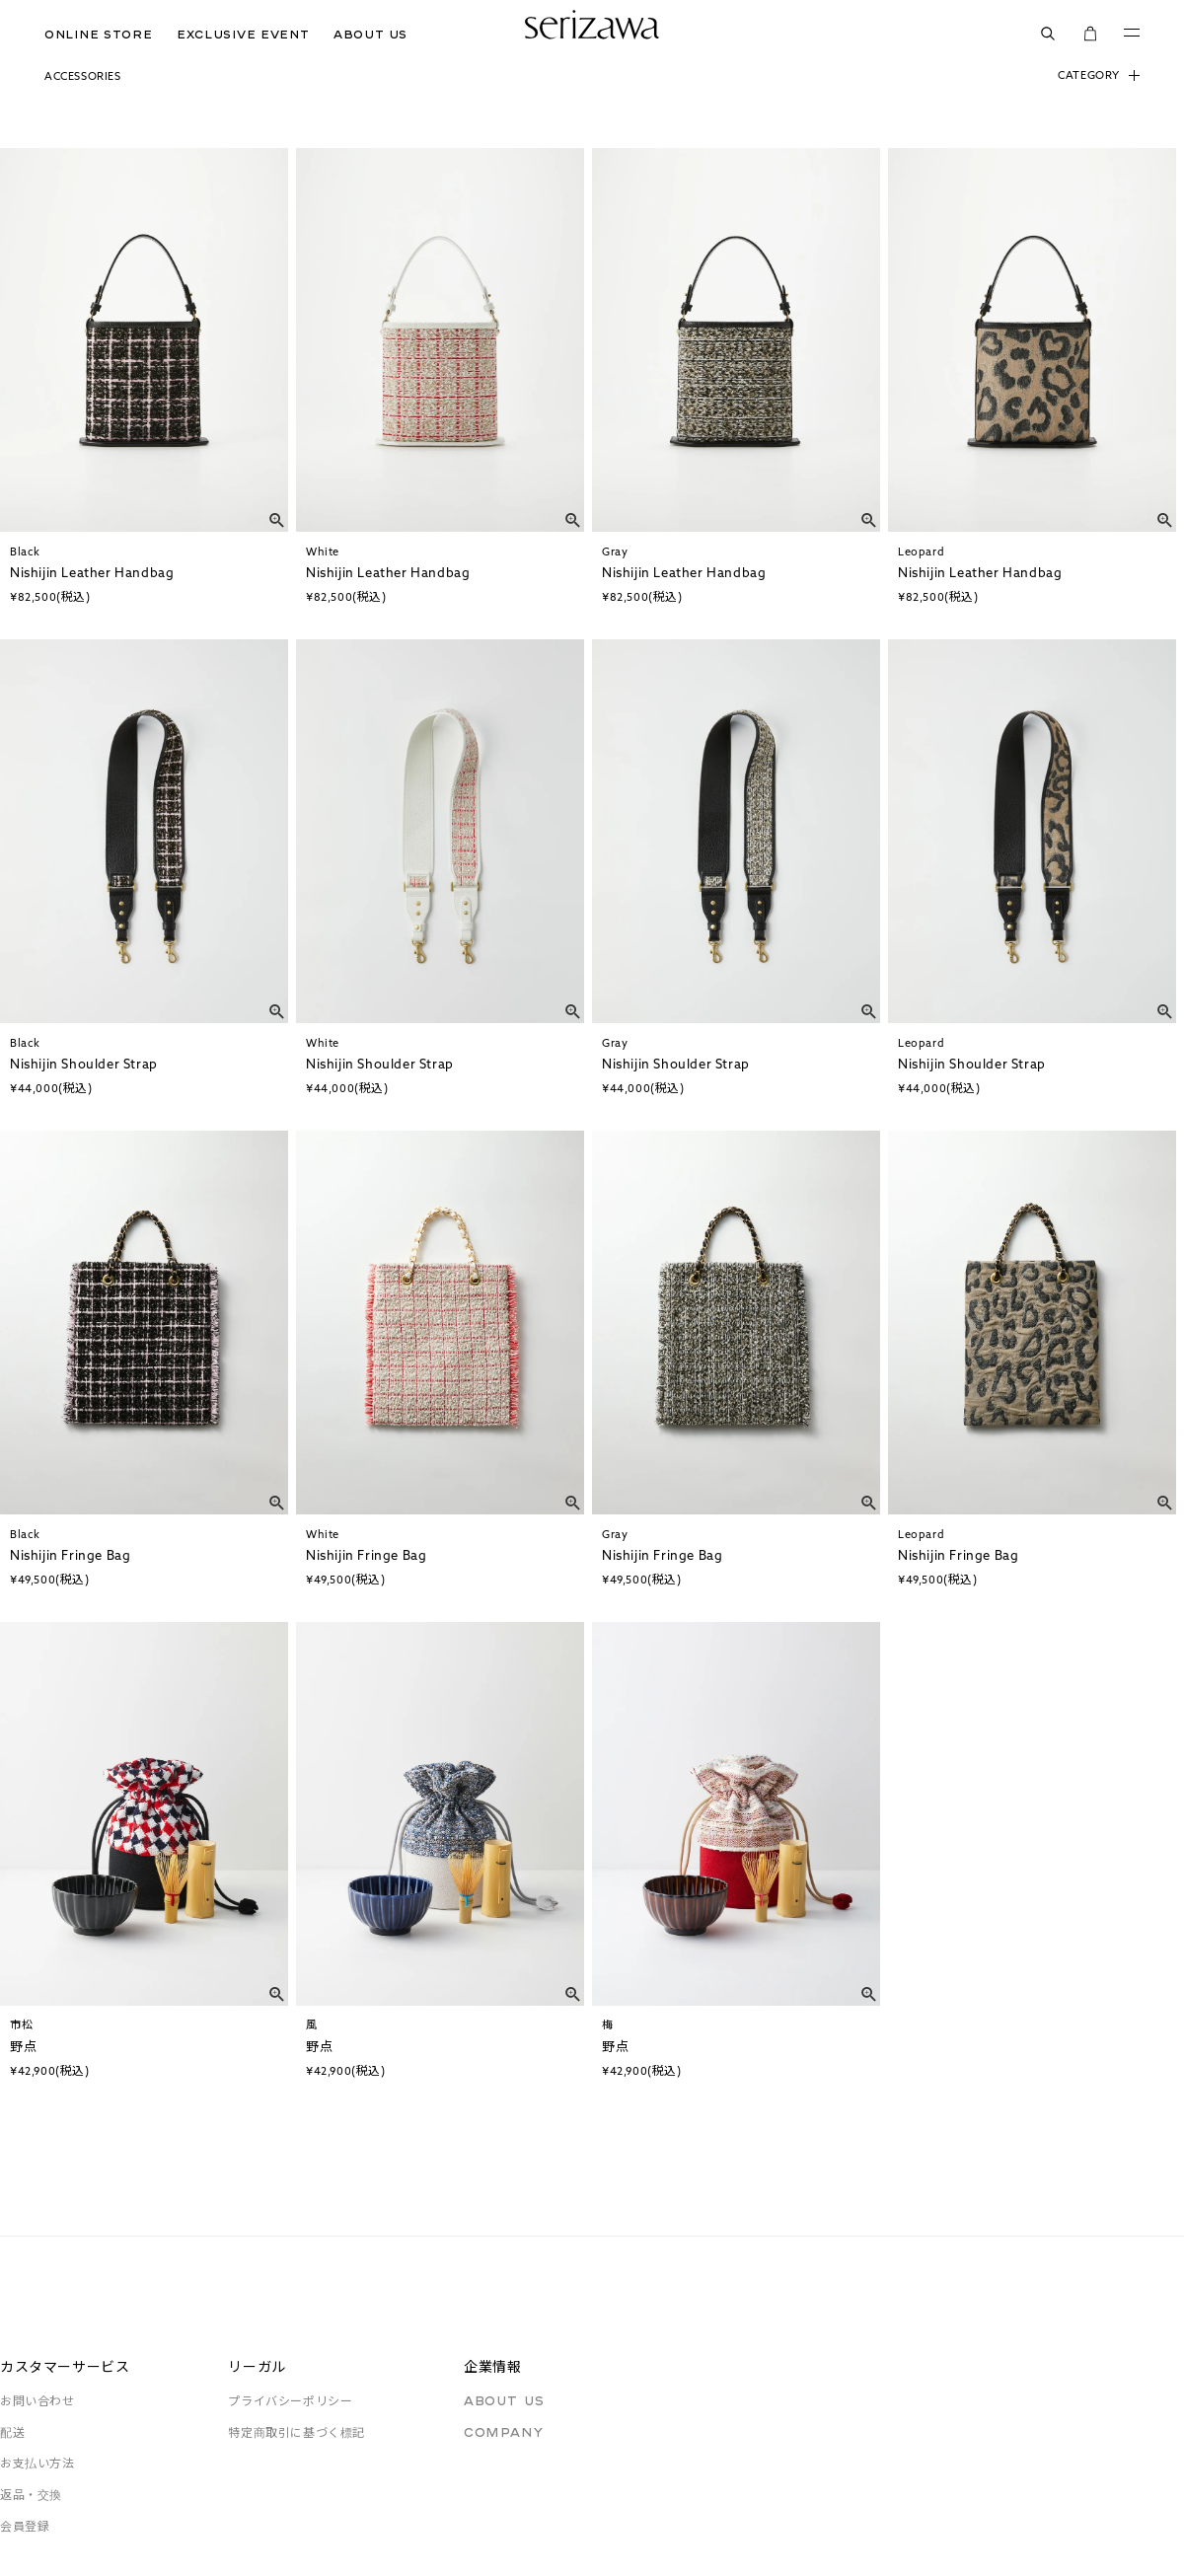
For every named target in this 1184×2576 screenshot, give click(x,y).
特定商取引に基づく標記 (296, 2432)
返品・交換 (31, 2494)
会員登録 (24, 2526)
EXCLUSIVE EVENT (243, 34)
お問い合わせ (37, 2400)
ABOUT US (370, 34)
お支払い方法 (37, 2463)
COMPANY (503, 2432)
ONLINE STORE (98, 34)
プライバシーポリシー (290, 2400)
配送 (12, 2432)
